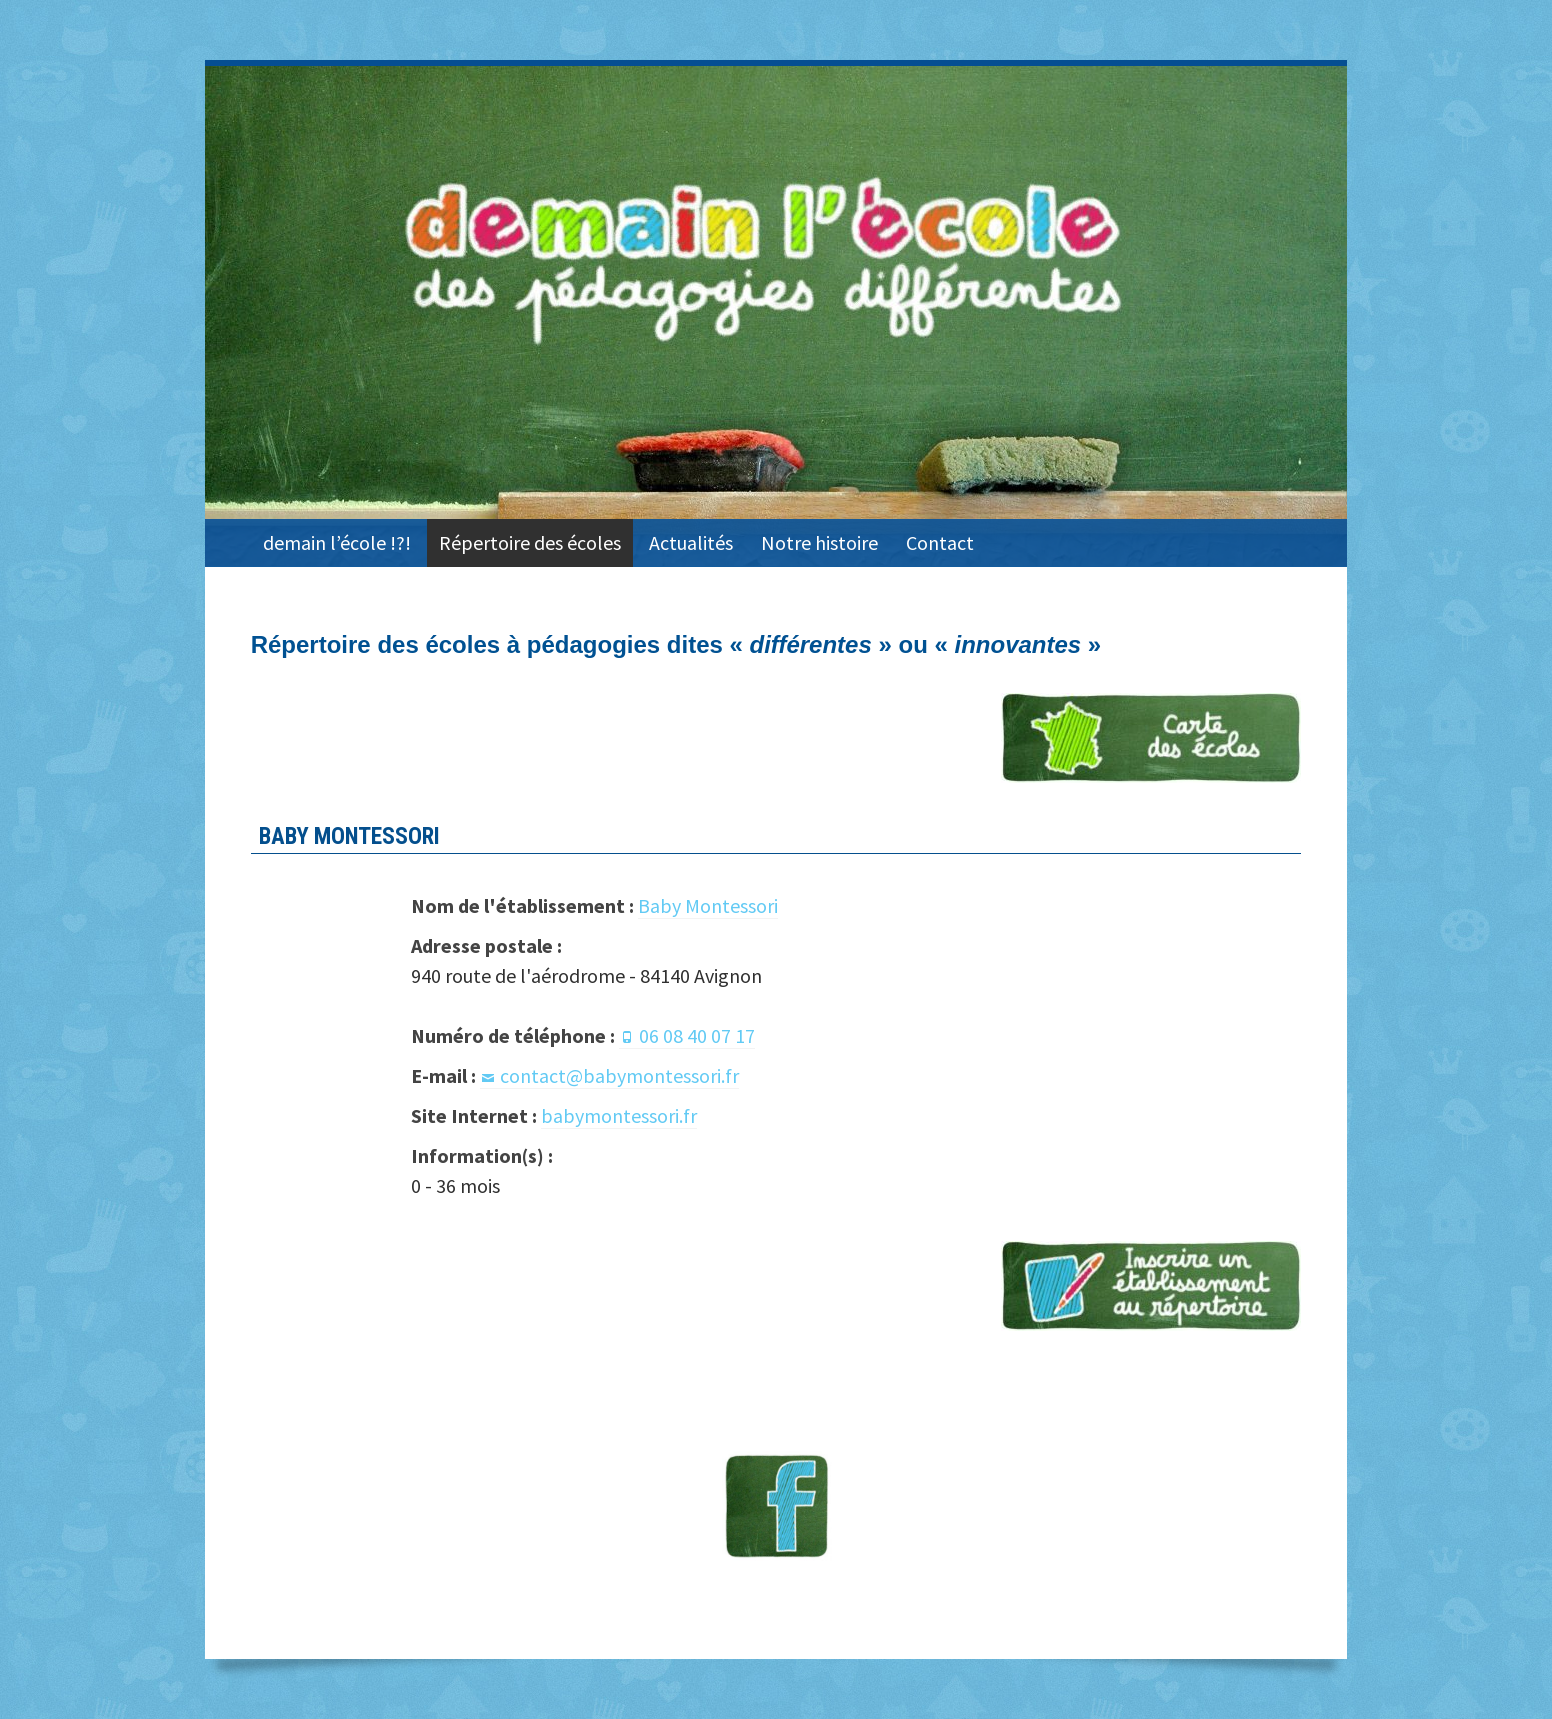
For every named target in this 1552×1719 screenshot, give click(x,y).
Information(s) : (482, 1155)
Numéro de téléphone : (513, 1035)
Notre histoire (819, 542)
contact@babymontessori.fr (619, 1075)
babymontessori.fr (619, 1115)
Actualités (691, 542)
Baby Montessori (708, 905)
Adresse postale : (486, 945)
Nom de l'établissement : (522, 905)
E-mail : (443, 1075)
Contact (940, 542)
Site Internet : (474, 1115)
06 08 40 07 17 (697, 1035)
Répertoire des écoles (530, 542)
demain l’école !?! (337, 542)
